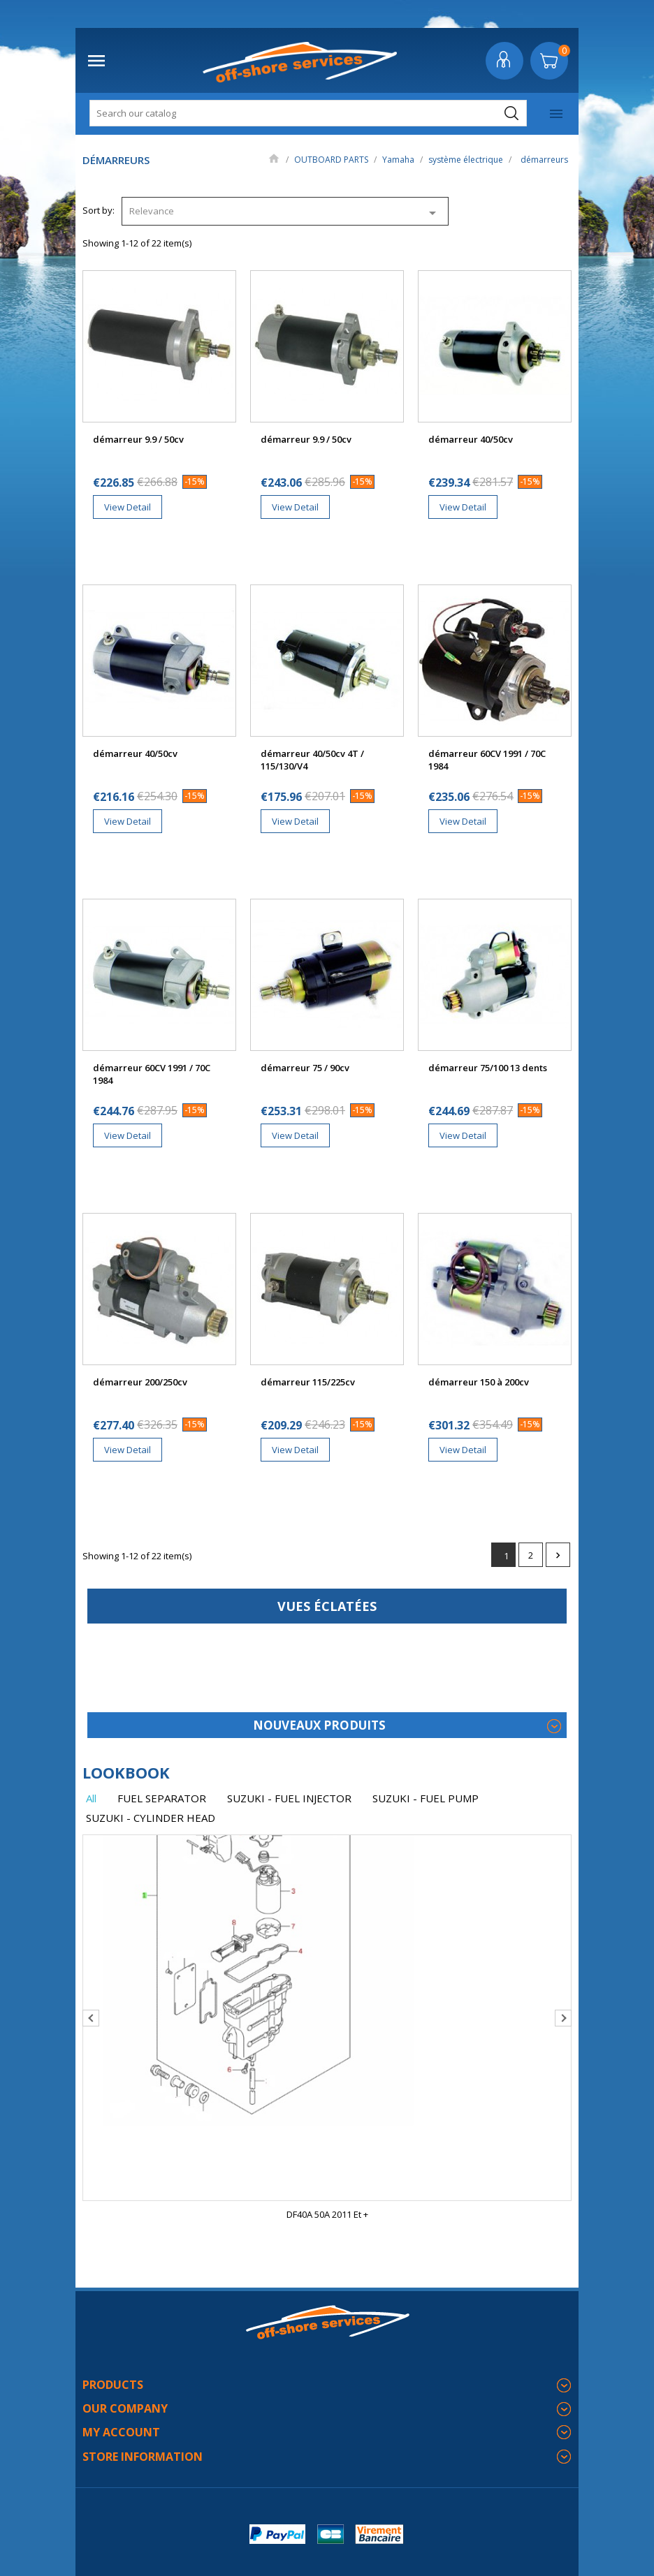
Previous (90, 2018)
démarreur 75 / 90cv (305, 1067)
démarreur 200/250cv (140, 1382)
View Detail (127, 507)
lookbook (126, 1772)
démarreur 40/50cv (470, 439)
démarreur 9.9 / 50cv (138, 439)
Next (558, 1555)
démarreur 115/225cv (308, 1382)
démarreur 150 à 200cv (478, 1382)
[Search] (308, 113)
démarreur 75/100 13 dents (487, 1067)
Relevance (285, 213)
